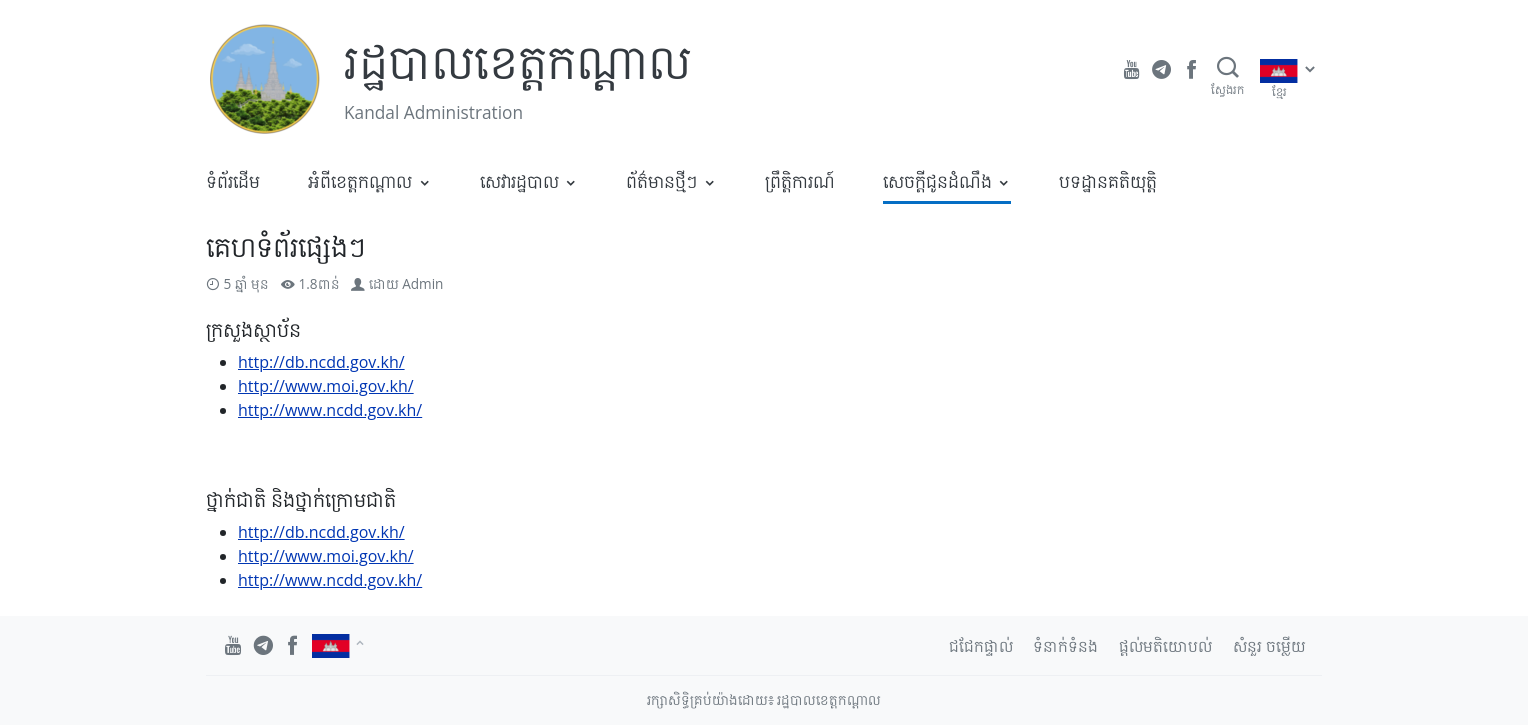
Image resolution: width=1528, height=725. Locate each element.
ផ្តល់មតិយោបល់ (1165, 646)
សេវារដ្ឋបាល (519, 181)
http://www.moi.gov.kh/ (326, 386)
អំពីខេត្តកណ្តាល (360, 181)
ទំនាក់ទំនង (1065, 646)
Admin (422, 283)
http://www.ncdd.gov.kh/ (330, 410)
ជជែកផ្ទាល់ (981, 646)
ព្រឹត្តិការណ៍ (800, 181)
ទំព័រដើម (233, 181)
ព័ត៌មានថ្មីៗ (661, 181)
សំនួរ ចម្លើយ (1269, 646)
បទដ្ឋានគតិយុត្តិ (1108, 181)
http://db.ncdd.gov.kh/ (321, 362)
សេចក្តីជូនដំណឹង (937, 181)
